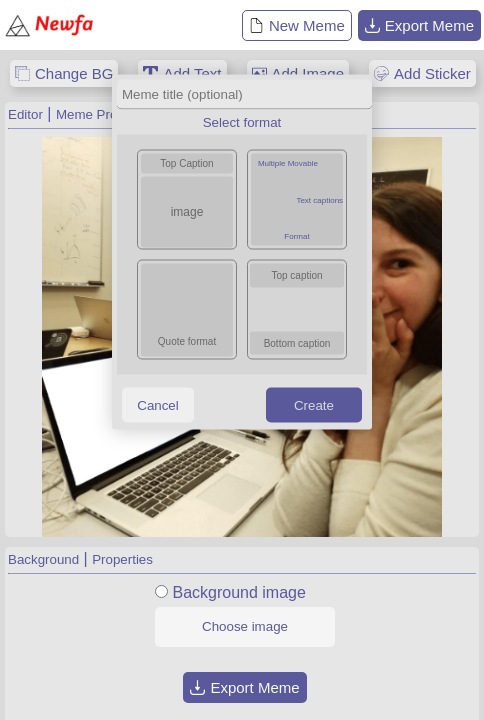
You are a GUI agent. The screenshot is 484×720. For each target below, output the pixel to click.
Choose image (245, 626)
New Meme (297, 25)
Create (314, 404)
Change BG (74, 73)
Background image (238, 592)
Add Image (308, 73)
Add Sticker (432, 73)
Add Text (192, 73)
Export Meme (419, 25)
